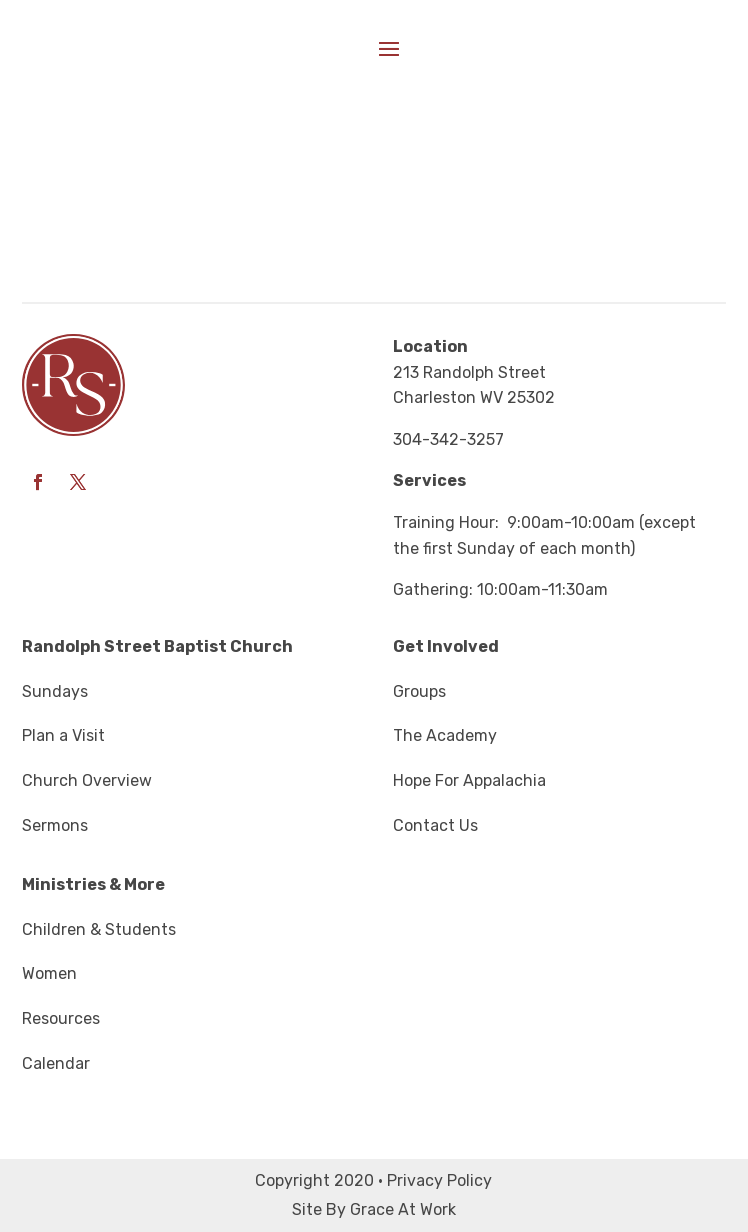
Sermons (55, 825)
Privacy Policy (439, 1180)
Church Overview (87, 780)
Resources (61, 1018)
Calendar (56, 1063)
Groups (419, 691)
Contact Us (435, 825)
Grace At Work (403, 1209)
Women (49, 973)
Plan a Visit (63, 735)
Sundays (55, 691)
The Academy (445, 735)
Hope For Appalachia (469, 780)
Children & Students (99, 929)
